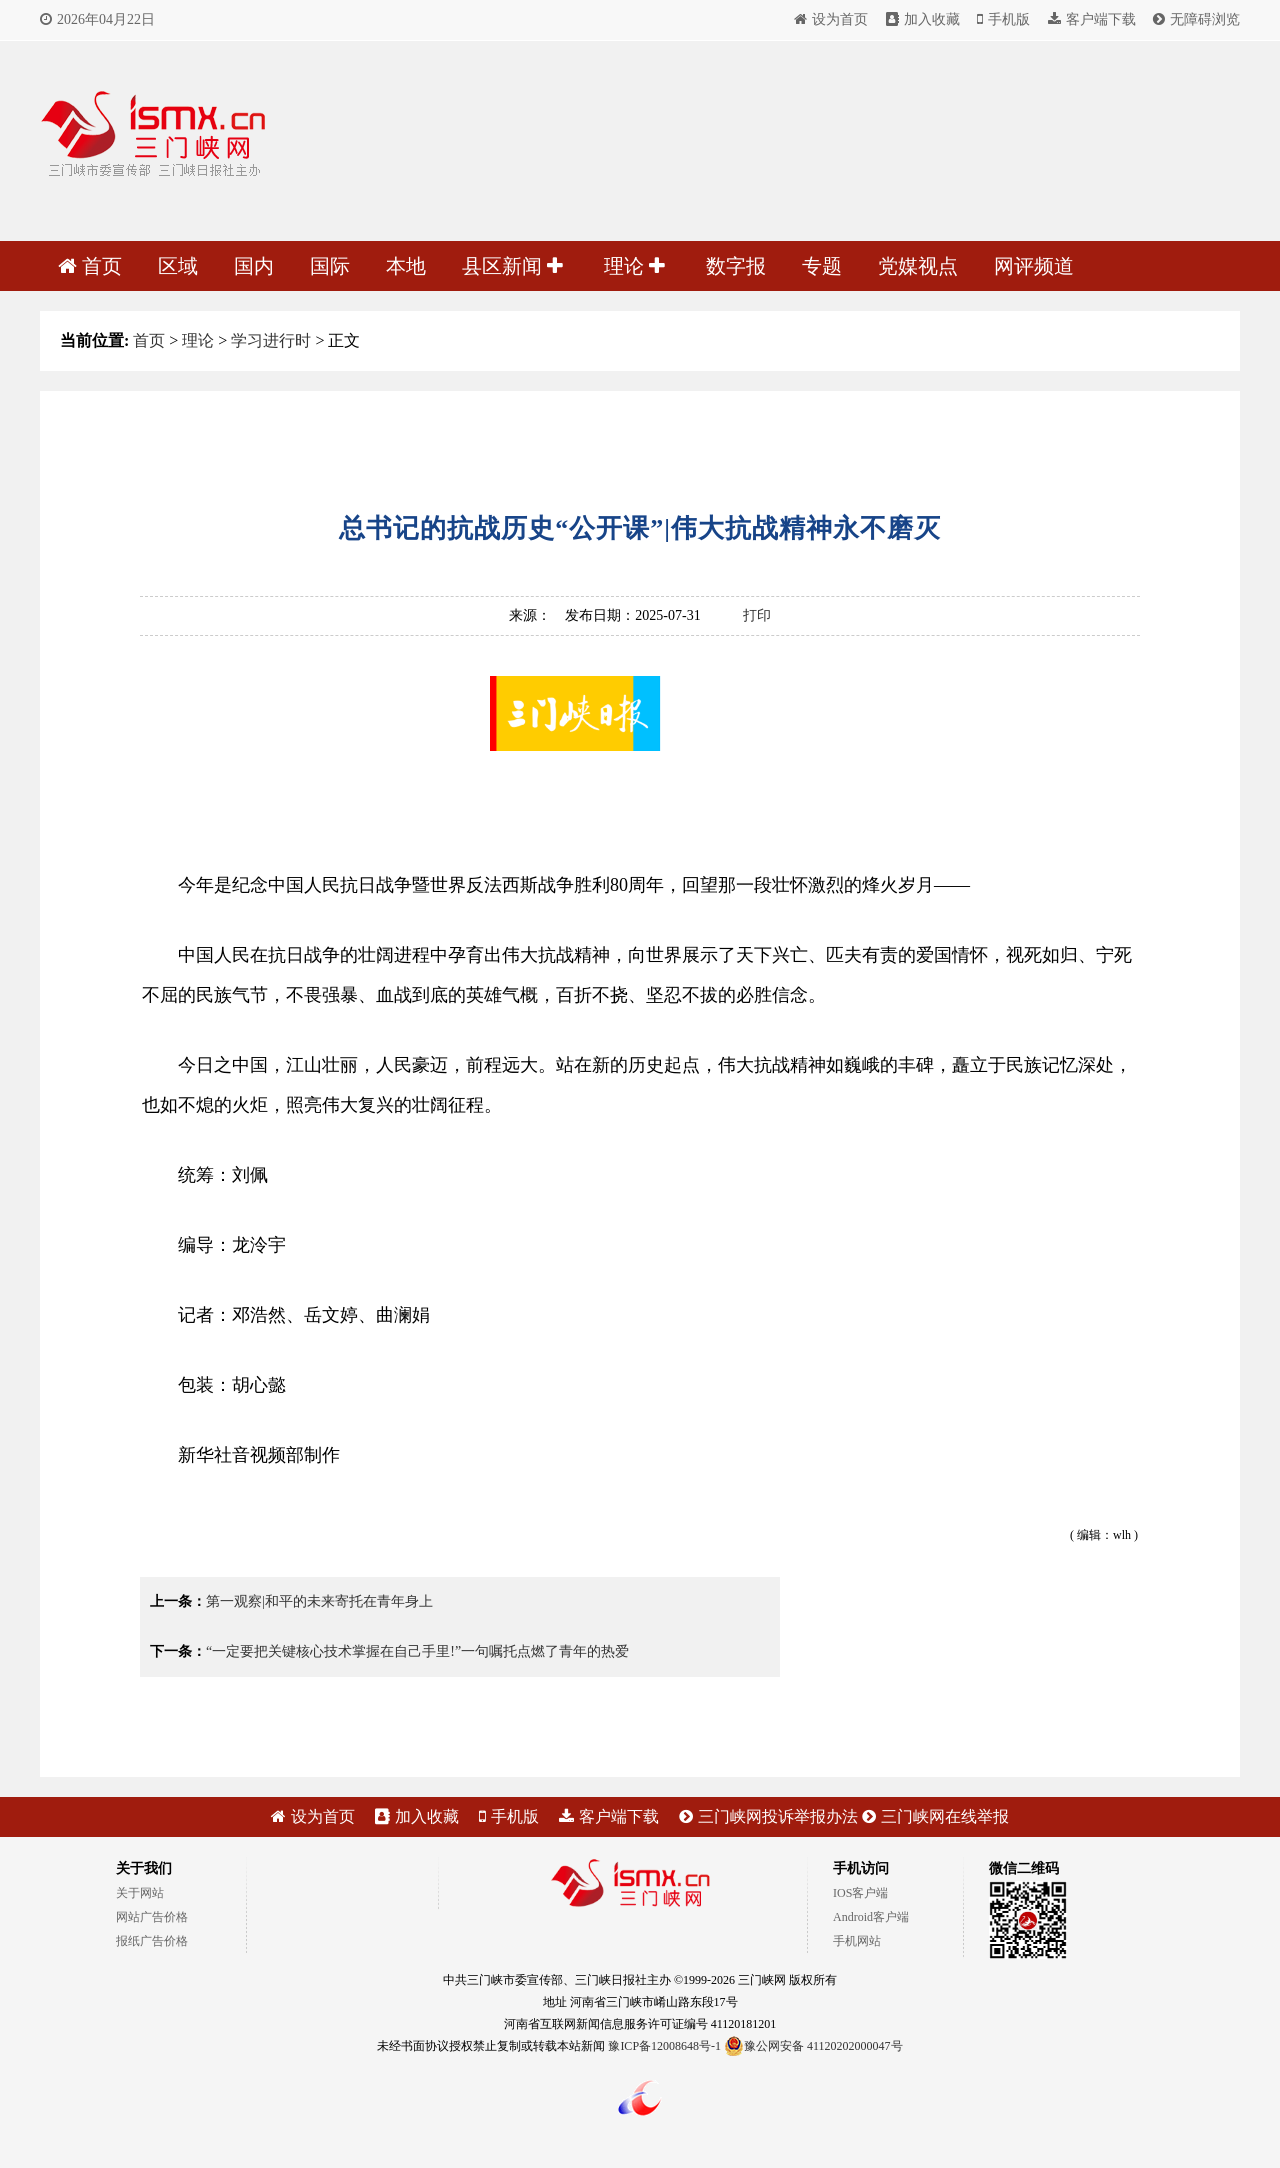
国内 (254, 266)
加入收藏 (923, 19)
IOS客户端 (860, 1893)
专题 (822, 266)
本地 (406, 266)
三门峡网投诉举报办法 (768, 1816)
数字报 (736, 266)
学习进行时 (271, 340)
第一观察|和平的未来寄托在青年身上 (319, 1601)
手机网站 (857, 1941)
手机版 (1003, 19)
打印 (757, 615)
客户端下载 (1092, 19)
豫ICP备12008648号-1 (664, 2046)
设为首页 (831, 19)
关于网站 (140, 1893)
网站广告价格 (152, 1917)
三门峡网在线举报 (935, 1816)
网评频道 (1034, 266)
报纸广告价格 (152, 1941)
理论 (634, 266)
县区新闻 (512, 266)
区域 (178, 266)
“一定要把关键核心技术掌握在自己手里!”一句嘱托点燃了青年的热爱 (417, 1651)
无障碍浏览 (1196, 19)
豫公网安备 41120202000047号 (813, 2046)
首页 (90, 266)
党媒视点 (918, 266)
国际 (330, 266)
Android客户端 (871, 1917)
